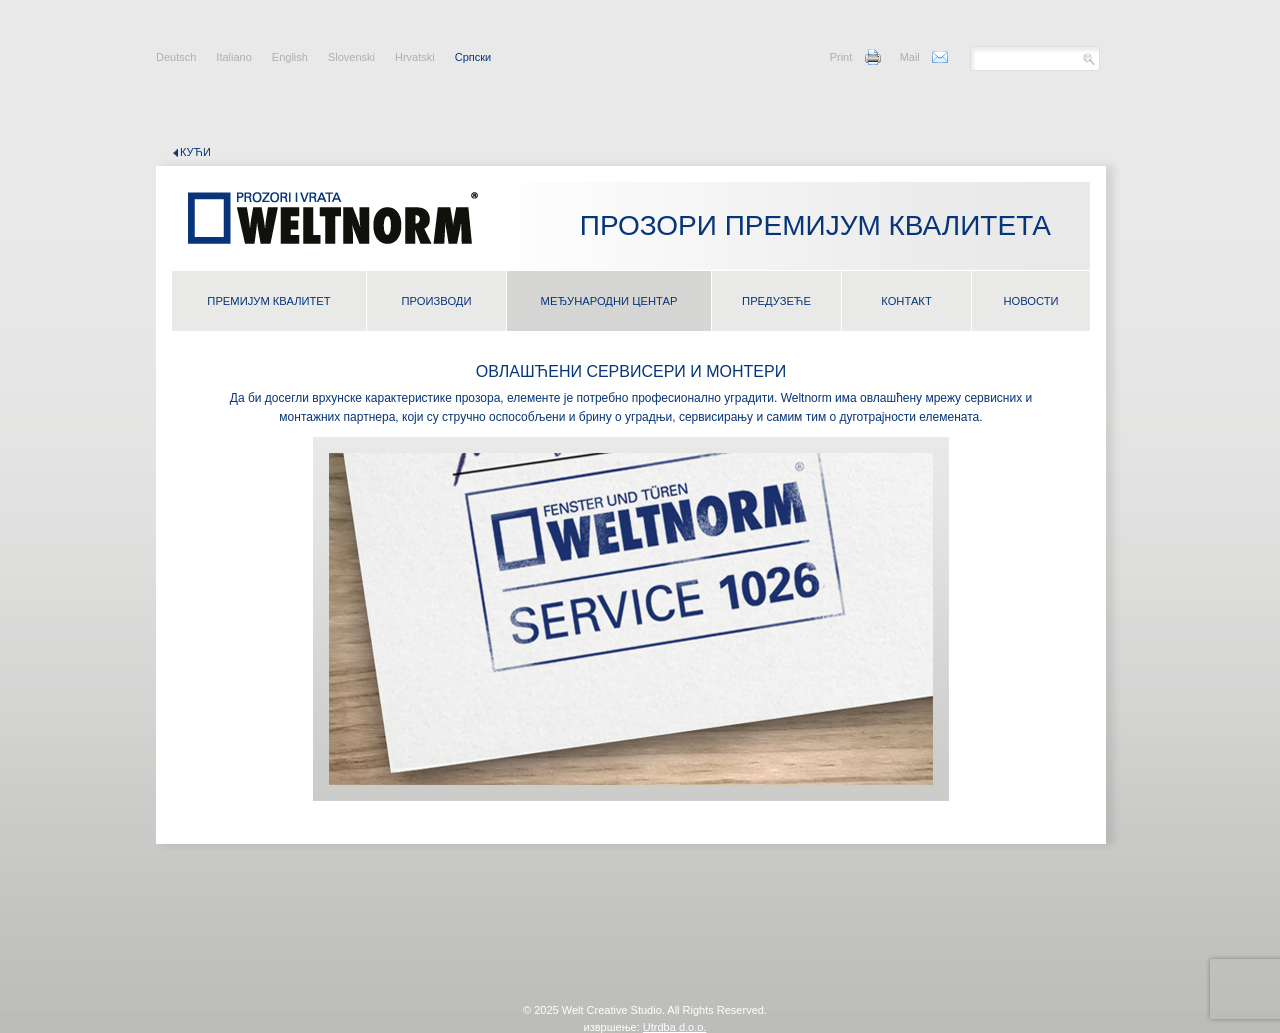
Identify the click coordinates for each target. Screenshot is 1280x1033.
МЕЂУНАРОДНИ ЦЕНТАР (609, 301)
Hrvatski (415, 57)
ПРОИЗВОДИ (437, 301)
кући (195, 152)
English (290, 57)
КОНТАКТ (906, 301)
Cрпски (473, 57)
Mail (910, 57)
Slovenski (351, 57)
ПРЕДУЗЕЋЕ (776, 301)
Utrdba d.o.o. (675, 1027)
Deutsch (176, 57)
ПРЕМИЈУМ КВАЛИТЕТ (268, 301)
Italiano (233, 57)
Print (841, 57)
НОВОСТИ (1030, 301)
